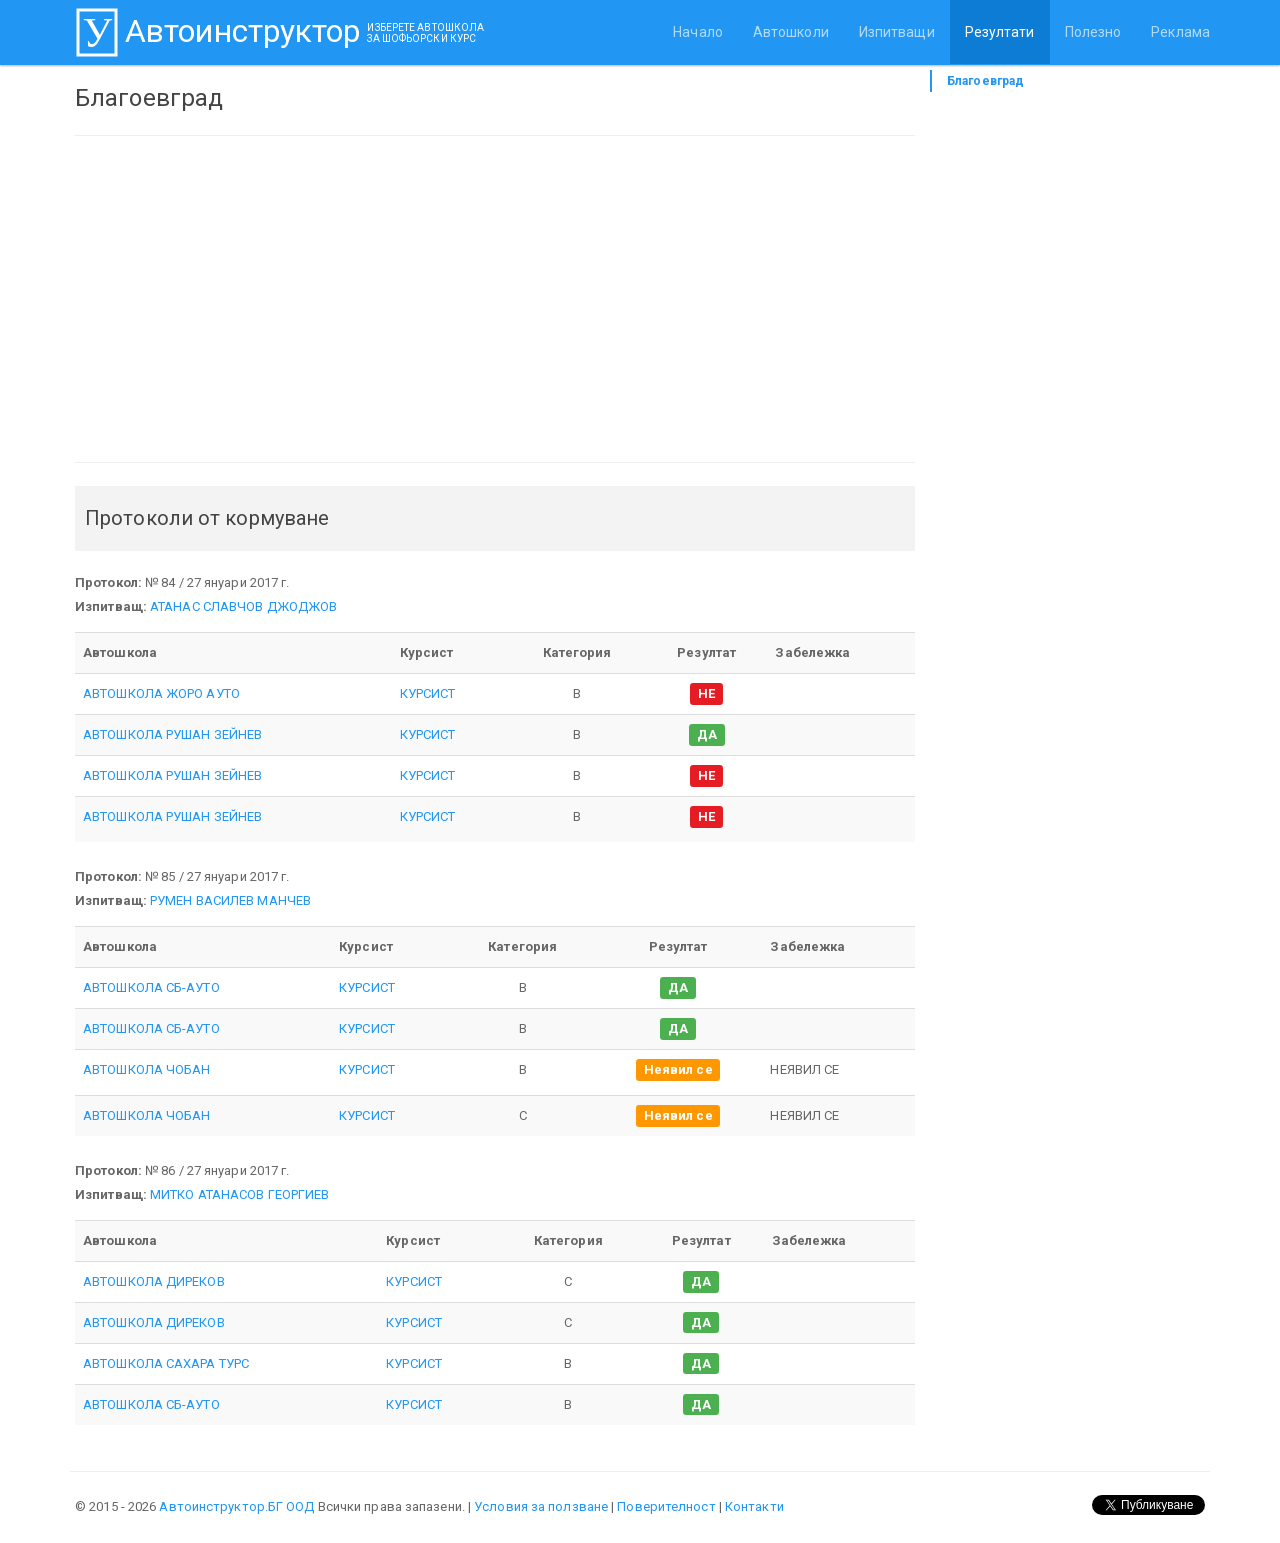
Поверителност (666, 1506)
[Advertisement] (495, 299)
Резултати (1000, 32)
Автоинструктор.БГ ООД (236, 1506)
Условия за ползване (541, 1506)
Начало (698, 32)
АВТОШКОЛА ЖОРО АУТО (161, 693)
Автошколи (791, 32)
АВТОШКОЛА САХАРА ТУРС (166, 1363)
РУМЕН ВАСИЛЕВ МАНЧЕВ (230, 900)
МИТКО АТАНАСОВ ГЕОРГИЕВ (239, 1194)
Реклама (1180, 32)
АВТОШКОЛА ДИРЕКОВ (154, 1281)
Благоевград (985, 81)
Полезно (1093, 32)
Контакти (754, 1506)
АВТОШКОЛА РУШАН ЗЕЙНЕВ (172, 734)
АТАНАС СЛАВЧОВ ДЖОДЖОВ (243, 606)
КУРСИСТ (428, 693)
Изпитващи (897, 32)
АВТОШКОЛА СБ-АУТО (151, 987)
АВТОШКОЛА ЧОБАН (147, 1069)
